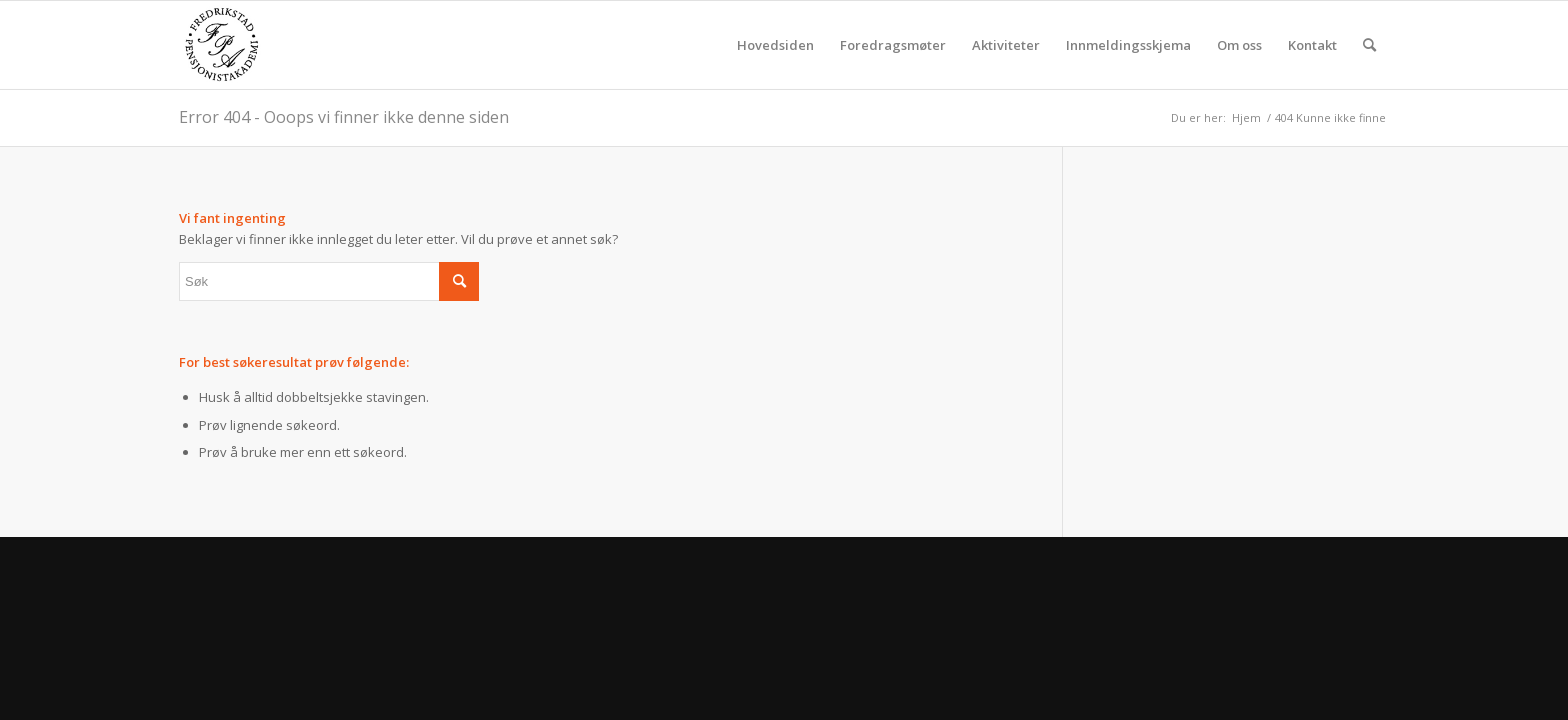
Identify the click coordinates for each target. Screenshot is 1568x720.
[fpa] (221, 45)
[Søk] (1369, 45)
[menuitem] (775, 45)
